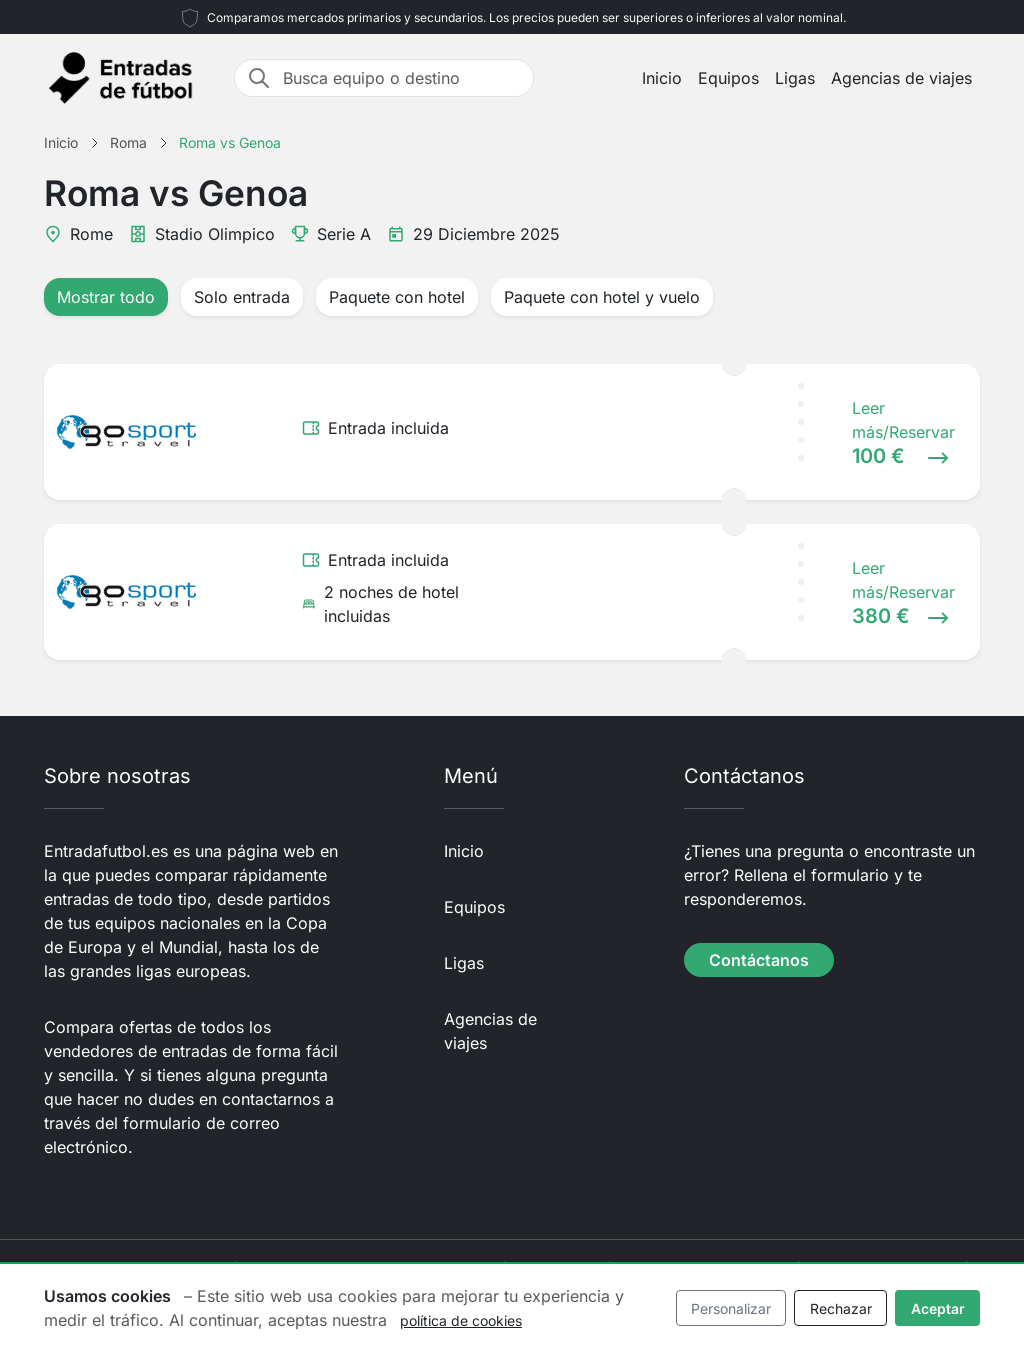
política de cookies (461, 1320)
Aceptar (938, 1308)
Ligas (795, 78)
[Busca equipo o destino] (402, 78)
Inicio (662, 78)
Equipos (728, 78)
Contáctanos (759, 960)
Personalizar (731, 1308)
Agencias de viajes (901, 78)
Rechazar (841, 1308)
